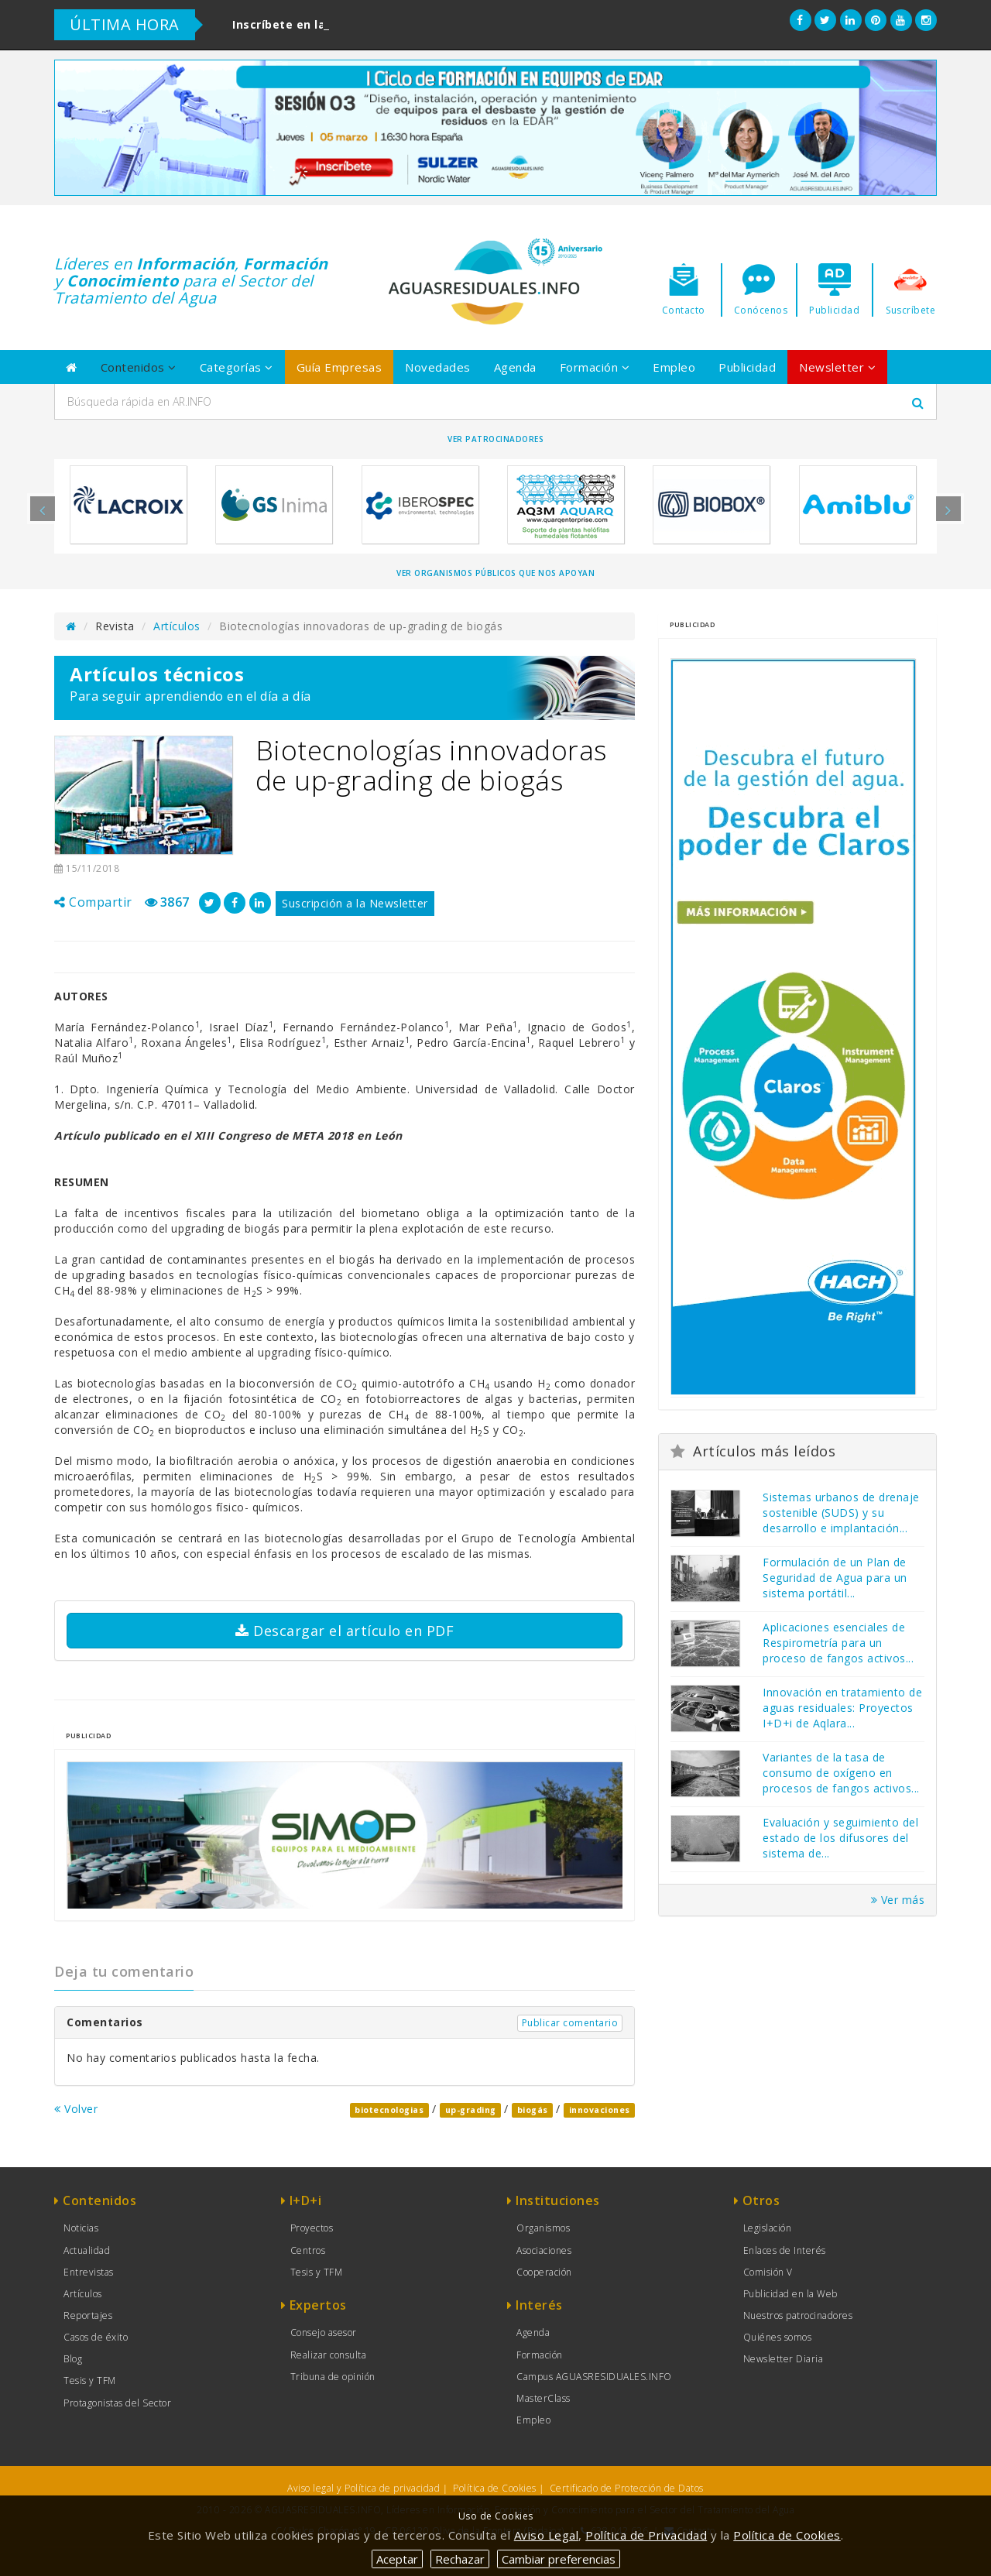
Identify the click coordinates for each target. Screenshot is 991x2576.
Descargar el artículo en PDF (344, 1630)
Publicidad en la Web (790, 2293)
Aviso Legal (546, 2535)
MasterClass (543, 2398)
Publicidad (747, 367)
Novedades (438, 367)
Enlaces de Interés (784, 2250)
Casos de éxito (95, 2337)
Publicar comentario (570, 2022)
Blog (72, 2358)
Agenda (515, 367)
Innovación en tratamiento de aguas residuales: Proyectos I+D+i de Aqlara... (842, 1707)
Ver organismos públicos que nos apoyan (495, 573)
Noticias (80, 2228)
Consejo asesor (323, 2332)
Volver (76, 2108)
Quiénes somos (777, 2337)
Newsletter (837, 367)
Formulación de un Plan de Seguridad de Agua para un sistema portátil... (835, 1577)
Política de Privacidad (646, 2535)
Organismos (543, 2228)
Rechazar (460, 2559)
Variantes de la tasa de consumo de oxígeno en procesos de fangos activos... (841, 1773)
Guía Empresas (339, 367)
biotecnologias (389, 2109)
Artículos (177, 626)
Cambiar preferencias (559, 2559)
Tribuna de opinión (332, 2376)
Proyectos (312, 2228)
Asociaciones (543, 2250)
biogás (532, 2109)
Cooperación (544, 2272)
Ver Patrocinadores (495, 439)
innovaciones (599, 2109)
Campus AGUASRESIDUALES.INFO (594, 2376)
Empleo (674, 367)
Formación (595, 367)
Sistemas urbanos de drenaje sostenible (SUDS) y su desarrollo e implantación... (841, 1512)
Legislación (767, 2228)
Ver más (898, 1899)
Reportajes (87, 2315)
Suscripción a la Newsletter (355, 903)
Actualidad (86, 2250)
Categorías (236, 367)
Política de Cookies (495, 2488)
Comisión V (768, 2272)
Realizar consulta (328, 2355)
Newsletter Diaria (783, 2358)
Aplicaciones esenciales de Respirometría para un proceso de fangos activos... (838, 1642)
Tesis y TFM (89, 2380)
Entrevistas (88, 2272)
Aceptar (397, 2559)
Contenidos (139, 367)
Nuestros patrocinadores (798, 2315)
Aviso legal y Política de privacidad (363, 2488)
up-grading (470, 2109)
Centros (308, 2250)
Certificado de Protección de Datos (627, 2488)
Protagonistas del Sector (117, 2403)
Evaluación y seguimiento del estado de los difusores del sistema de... (840, 1838)
